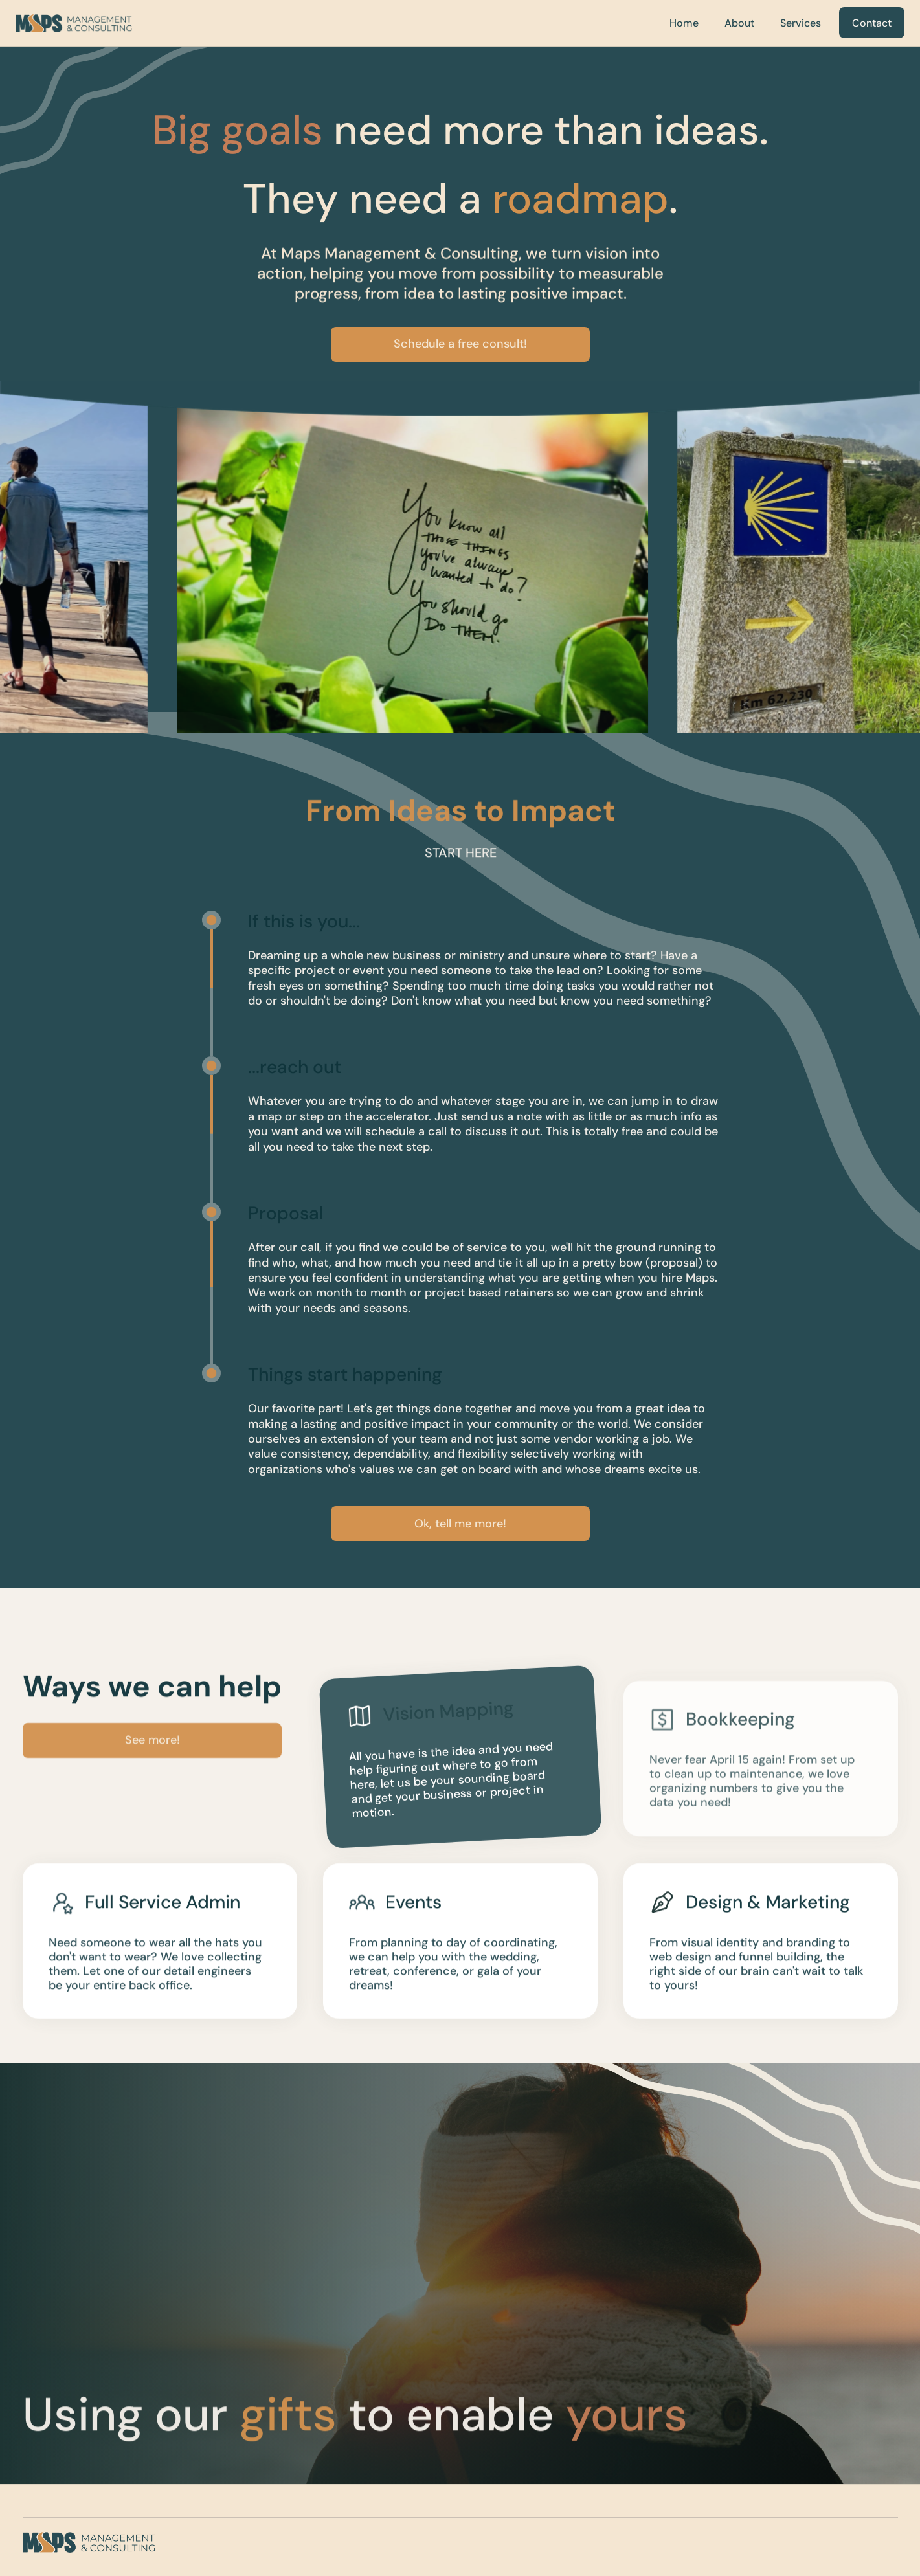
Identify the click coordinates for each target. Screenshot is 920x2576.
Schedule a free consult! (460, 343)
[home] (74, 23)
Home (684, 23)
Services (800, 23)
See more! (151, 1751)
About (739, 23)
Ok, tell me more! (460, 1523)
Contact (872, 23)
